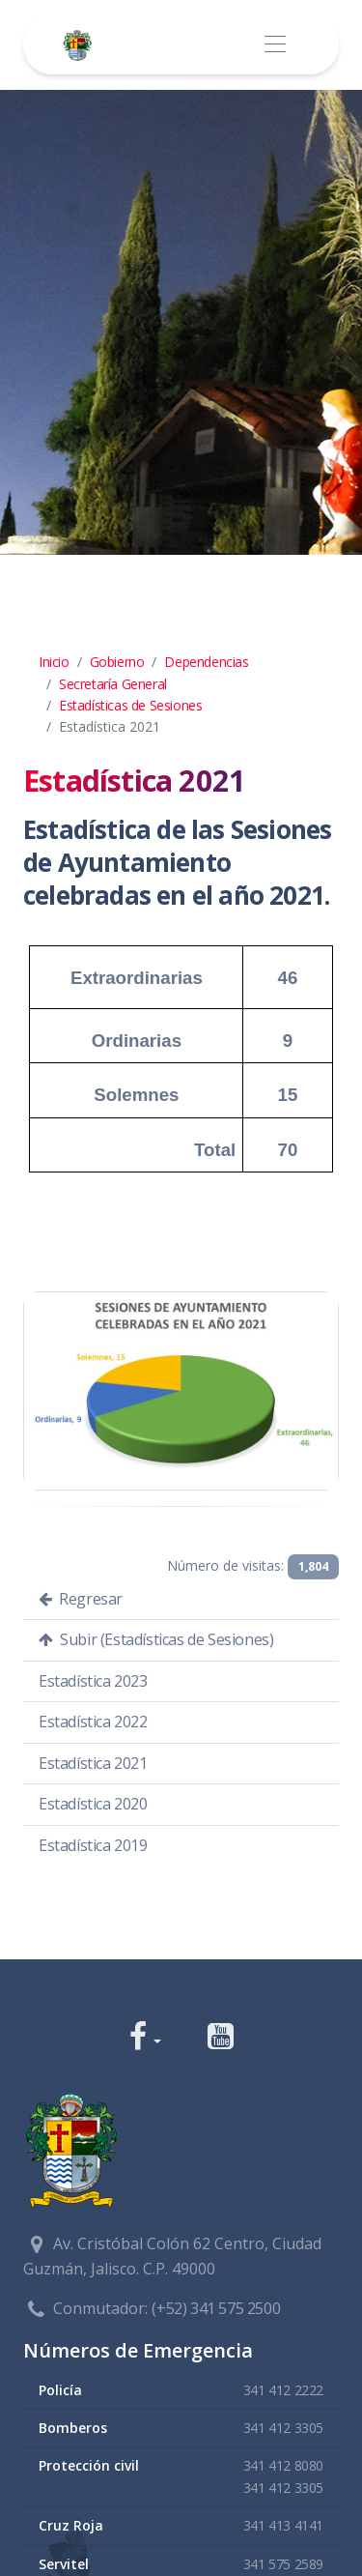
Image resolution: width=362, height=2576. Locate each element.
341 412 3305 (283, 2427)
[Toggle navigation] (274, 45)
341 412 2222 (283, 2390)
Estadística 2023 (93, 1681)
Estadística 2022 (93, 1721)
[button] (145, 2038)
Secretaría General (113, 684)
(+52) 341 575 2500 (216, 2308)
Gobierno (117, 661)
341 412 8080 (283, 2465)
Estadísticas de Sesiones (130, 705)
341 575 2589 (283, 2564)
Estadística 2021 (93, 1763)
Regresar (81, 1598)
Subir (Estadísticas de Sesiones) (156, 1639)
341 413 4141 (283, 2525)
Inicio (54, 661)
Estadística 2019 (93, 1845)
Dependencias (206, 661)
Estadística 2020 (93, 1803)
